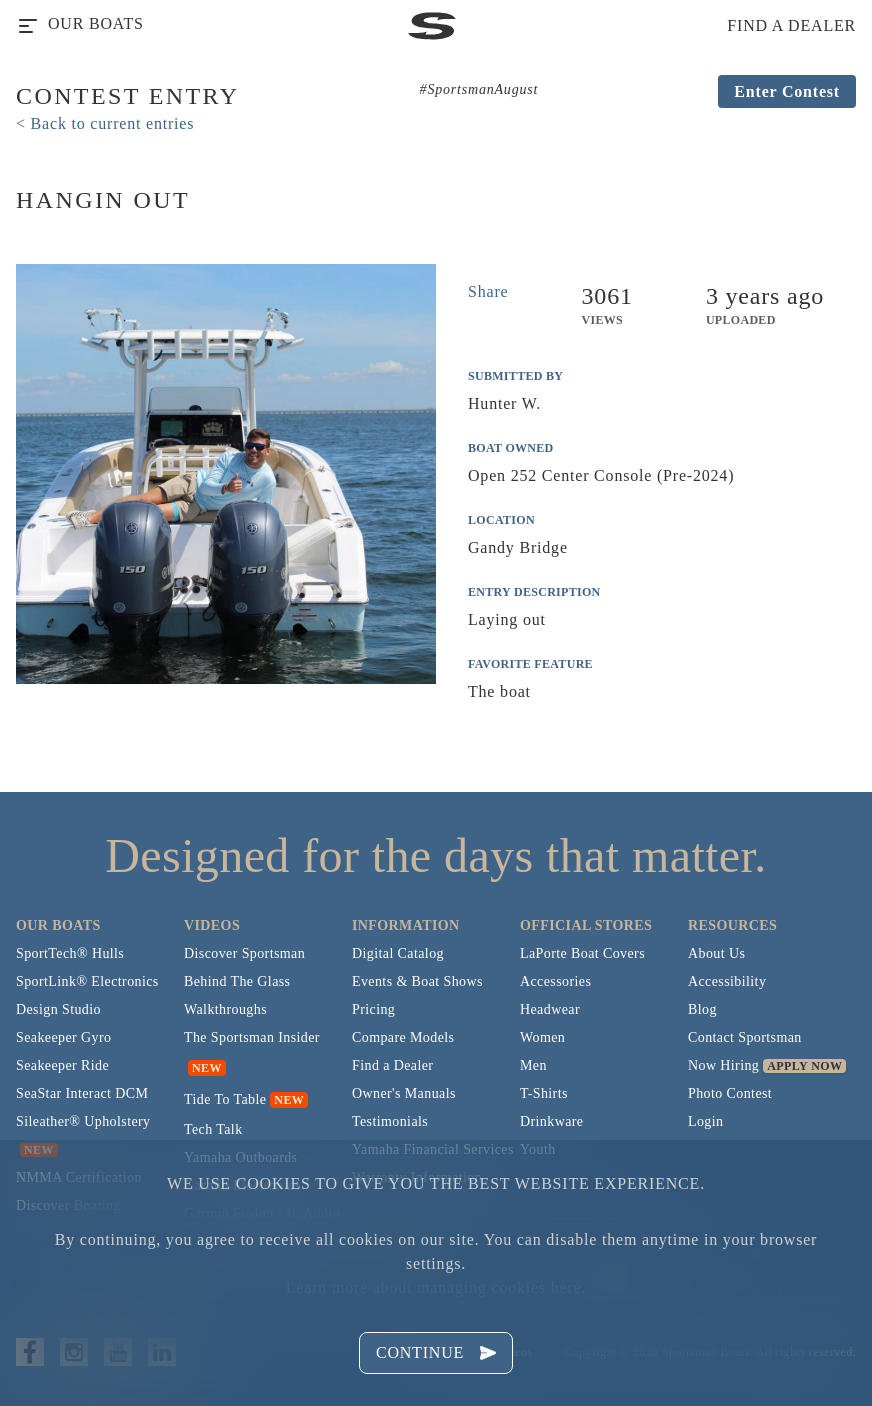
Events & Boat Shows (417, 981)
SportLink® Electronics (87, 981)
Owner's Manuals (404, 1093)
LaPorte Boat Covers (582, 953)
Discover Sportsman (244, 953)
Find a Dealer (392, 1065)
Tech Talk (213, 1129)
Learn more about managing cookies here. (436, 1287)
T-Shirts (544, 1093)
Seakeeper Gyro (63, 1037)
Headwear (550, 1009)
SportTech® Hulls (70, 953)
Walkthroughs (225, 1009)
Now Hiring (723, 1065)
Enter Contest (787, 91)
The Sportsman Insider (252, 1037)
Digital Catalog (398, 953)
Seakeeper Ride (62, 1065)
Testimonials (390, 1121)
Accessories (555, 981)
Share (488, 291)
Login (705, 1121)
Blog (702, 1009)
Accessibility (727, 981)
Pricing (373, 1009)
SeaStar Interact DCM (82, 1093)
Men (533, 1065)
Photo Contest (730, 1093)
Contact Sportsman (745, 1037)
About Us (716, 953)
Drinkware (551, 1121)
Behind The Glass (237, 981)
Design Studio (58, 1009)
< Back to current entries (105, 123)
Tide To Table (225, 1099)
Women (542, 1037)
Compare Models (403, 1037)
